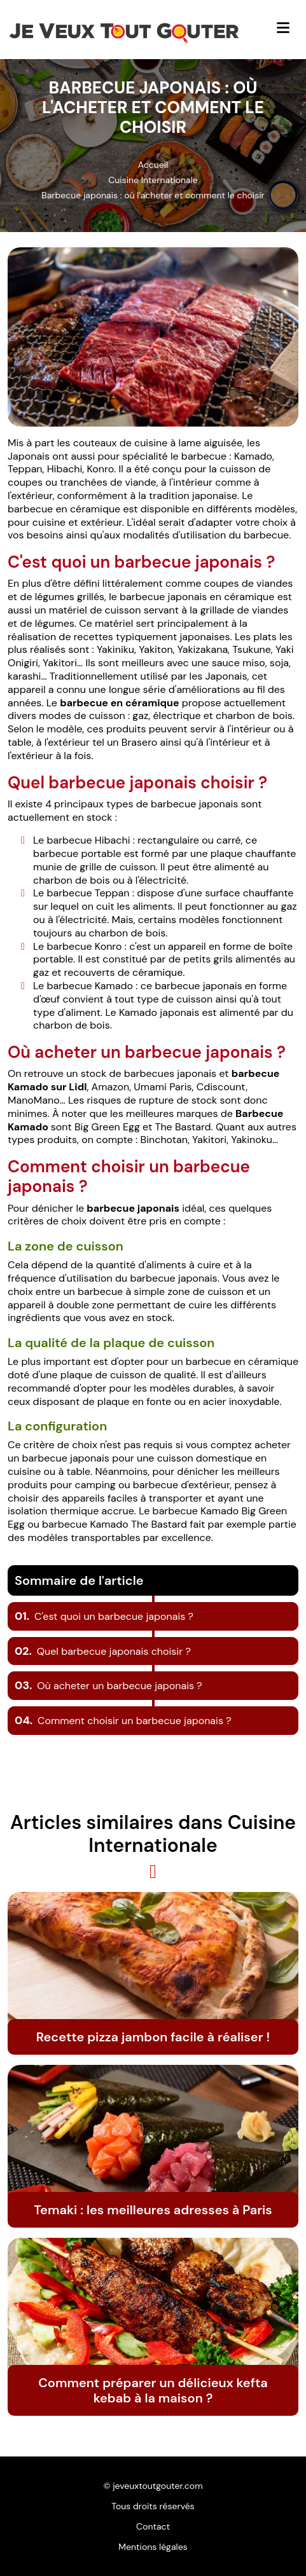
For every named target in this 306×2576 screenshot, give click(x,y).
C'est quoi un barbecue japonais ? (104, 1616)
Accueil (153, 164)
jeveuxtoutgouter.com (157, 2485)
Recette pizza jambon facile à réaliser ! (153, 2037)
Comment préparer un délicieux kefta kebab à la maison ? (153, 2390)
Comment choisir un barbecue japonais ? (123, 1720)
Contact (153, 2526)
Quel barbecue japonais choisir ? (103, 1651)
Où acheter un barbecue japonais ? (108, 1685)
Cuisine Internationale (153, 180)
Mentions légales (152, 2546)
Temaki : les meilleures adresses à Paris (153, 2210)
